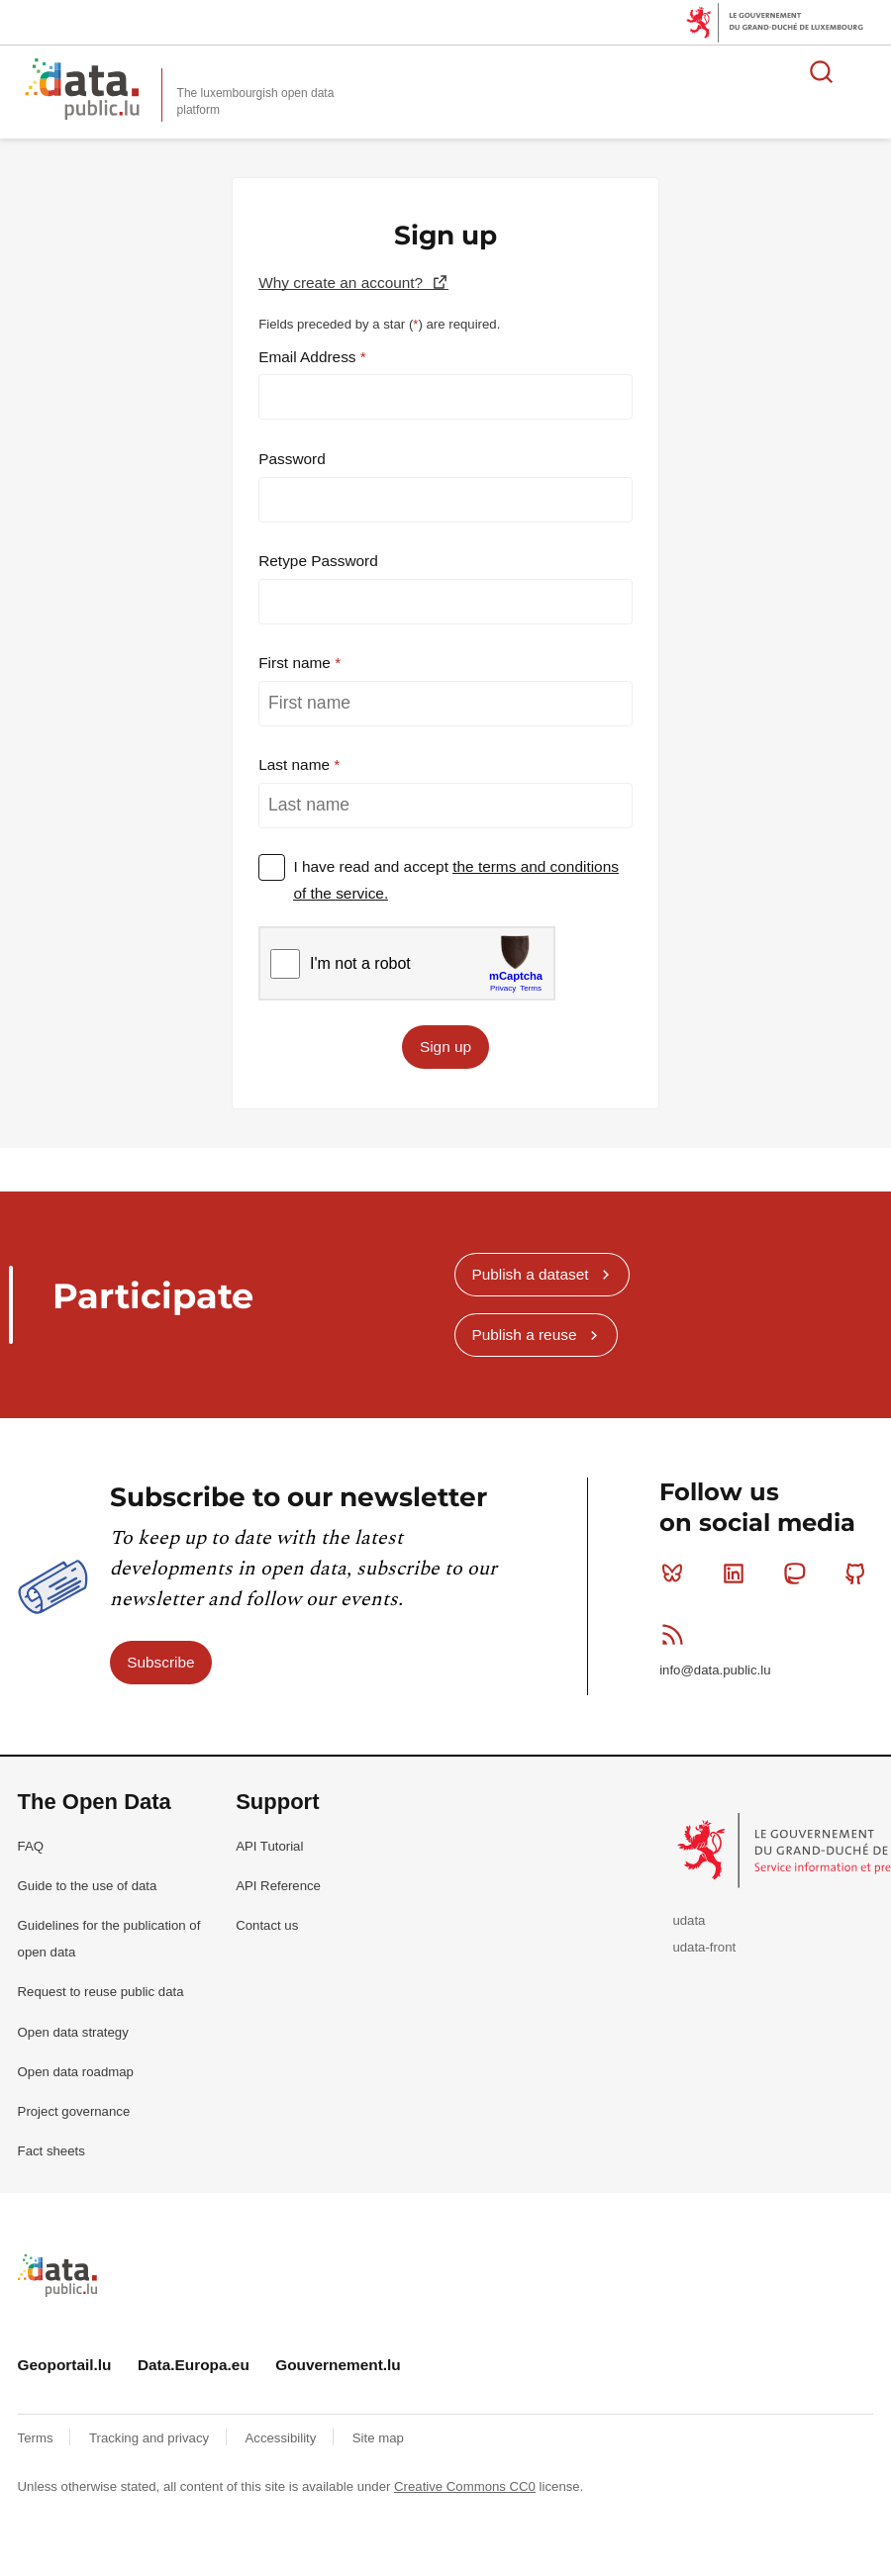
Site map (378, 2438)
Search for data (821, 71)
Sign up (445, 1046)
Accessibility (283, 2438)
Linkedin (738, 1573)
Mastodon (798, 1573)
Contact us (267, 1925)
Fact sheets (51, 2151)
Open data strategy (73, 2032)
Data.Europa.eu (193, 2364)
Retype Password (318, 560)
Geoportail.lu (65, 2364)
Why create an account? (342, 282)
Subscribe (160, 1662)
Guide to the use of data (87, 1885)
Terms (37, 2438)
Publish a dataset (529, 1274)
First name (296, 662)
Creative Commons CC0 (465, 2486)
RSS (676, 1634)
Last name (296, 764)
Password (292, 458)
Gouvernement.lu (338, 2364)
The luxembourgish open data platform (256, 101)
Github (859, 1573)
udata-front (704, 1947)
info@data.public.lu (714, 1670)
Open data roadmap (76, 2071)
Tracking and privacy (151, 2438)
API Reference (278, 1885)
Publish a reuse (523, 1334)
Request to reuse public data (101, 1991)
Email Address (309, 356)
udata (688, 1920)
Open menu (865, 71)
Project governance (74, 2111)
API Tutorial (269, 1846)
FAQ (31, 1846)
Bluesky (676, 1573)
